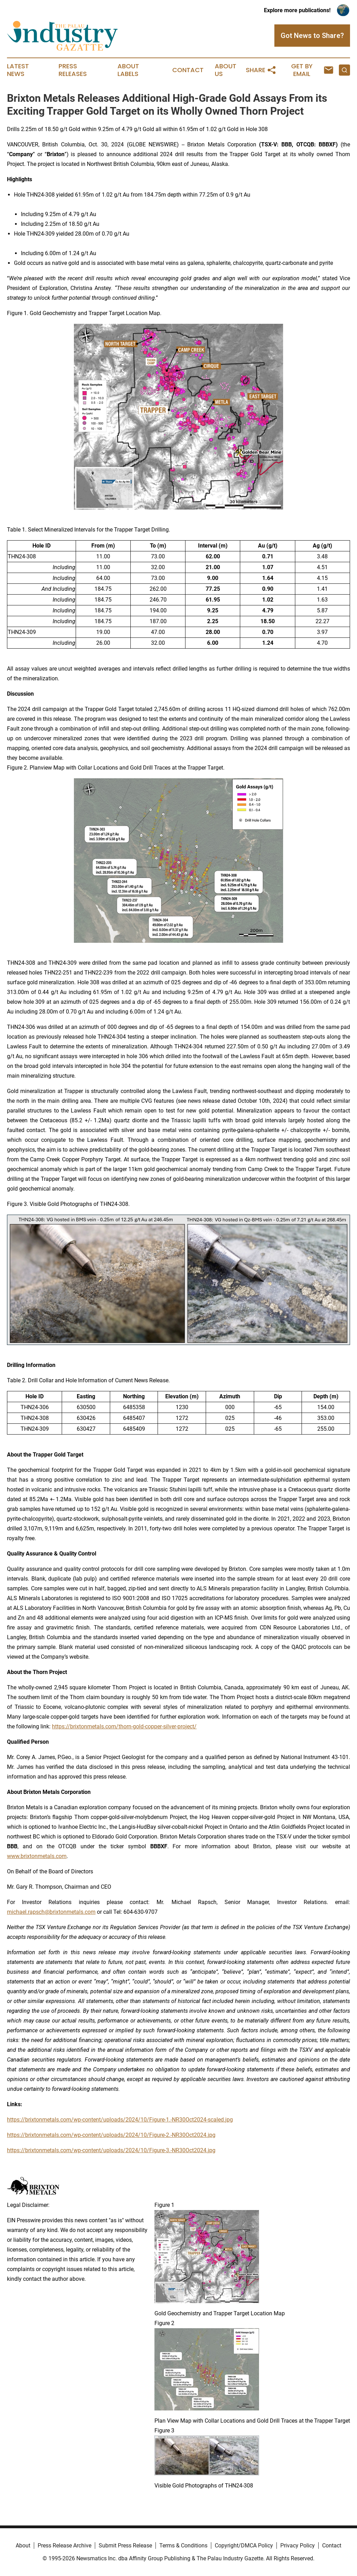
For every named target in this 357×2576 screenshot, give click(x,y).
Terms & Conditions (183, 2545)
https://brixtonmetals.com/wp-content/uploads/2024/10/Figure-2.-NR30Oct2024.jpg (111, 2135)
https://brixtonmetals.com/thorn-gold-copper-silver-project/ (124, 1726)
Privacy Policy (297, 2545)
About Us (225, 70)
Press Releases (73, 70)
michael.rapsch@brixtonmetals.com (51, 1912)
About (23, 2545)
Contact (188, 70)
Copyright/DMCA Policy (244, 2545)
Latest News (18, 70)
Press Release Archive (64, 2545)
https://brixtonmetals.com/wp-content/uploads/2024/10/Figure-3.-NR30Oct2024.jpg (111, 2150)
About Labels (128, 70)
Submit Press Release (125, 2545)
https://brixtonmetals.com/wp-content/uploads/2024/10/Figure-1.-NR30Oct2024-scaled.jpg (120, 2119)
